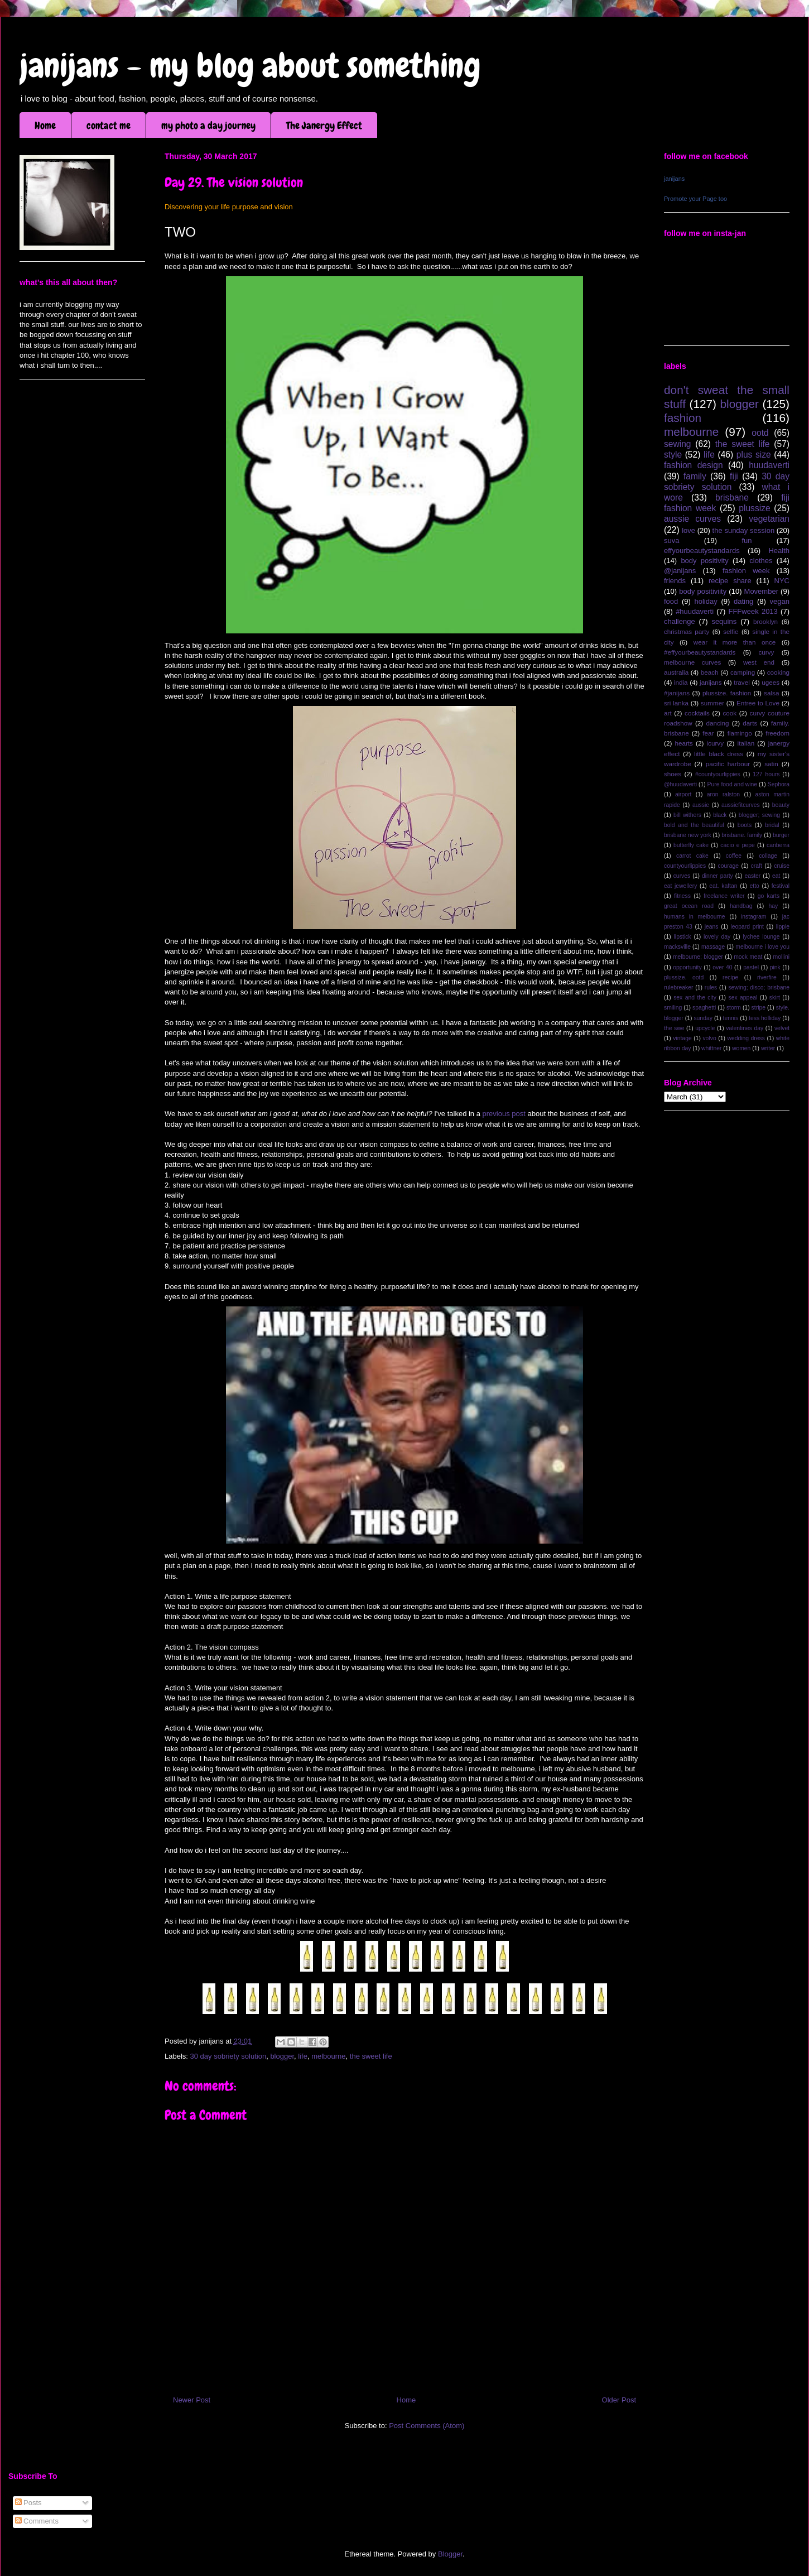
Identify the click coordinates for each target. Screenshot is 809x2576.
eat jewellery (680, 886)
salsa (771, 692)
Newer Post (191, 2400)
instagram (754, 917)
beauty (780, 805)
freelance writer (724, 896)
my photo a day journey (208, 125)
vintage (682, 1038)
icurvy (715, 743)
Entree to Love (757, 703)
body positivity (704, 560)
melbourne (328, 2056)
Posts (28, 2502)
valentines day (744, 1028)
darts (750, 723)
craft (756, 866)
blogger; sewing (759, 815)
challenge (679, 621)
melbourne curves (692, 662)
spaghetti (704, 1008)
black (719, 815)
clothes (760, 560)
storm (733, 1008)
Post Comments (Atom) (426, 2425)
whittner (711, 1048)
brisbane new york (687, 835)
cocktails (697, 713)
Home (45, 125)
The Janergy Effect (324, 125)
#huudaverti (695, 611)
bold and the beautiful (694, 825)
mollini (781, 957)
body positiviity (702, 591)
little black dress (718, 753)
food (671, 601)
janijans (674, 178)
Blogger (450, 2554)
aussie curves (692, 518)
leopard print (746, 927)
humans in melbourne (694, 917)
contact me (108, 125)
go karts (768, 896)
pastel (751, 967)
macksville (677, 947)
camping (742, 672)
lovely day (717, 937)
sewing (677, 444)
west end (758, 662)
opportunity (687, 967)
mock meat (748, 957)
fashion (682, 417)
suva (671, 540)
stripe (758, 1008)
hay (773, 906)
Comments (37, 2521)
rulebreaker (679, 987)
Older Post (619, 2400)
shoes (672, 773)
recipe (730, 977)
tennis (731, 1018)
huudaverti (769, 465)
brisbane (732, 497)
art (668, 713)
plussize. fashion (726, 692)
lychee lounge (761, 937)
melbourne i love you (762, 947)
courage (728, 866)
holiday (706, 601)
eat (776, 876)
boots (745, 825)
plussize (754, 508)
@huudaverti (680, 784)
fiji (734, 476)
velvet (781, 1028)
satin (771, 763)
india (681, 682)
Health (778, 550)
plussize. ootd (684, 977)
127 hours (766, 774)
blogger (282, 2056)
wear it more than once (735, 642)
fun (746, 540)
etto (754, 886)
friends (675, 580)
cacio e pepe (737, 845)
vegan (779, 601)
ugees (770, 682)
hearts (683, 743)
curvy (766, 652)
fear (708, 733)
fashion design (693, 465)
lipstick (682, 937)
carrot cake (692, 856)
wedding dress (746, 1038)
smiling (673, 1008)
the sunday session (743, 530)
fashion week (746, 570)
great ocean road (689, 906)
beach (710, 672)
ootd (760, 433)
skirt (774, 997)
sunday (703, 1018)
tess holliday (765, 1018)
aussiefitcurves (740, 805)
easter (752, 876)
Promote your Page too (695, 198)
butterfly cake (691, 845)
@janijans (680, 570)
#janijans (677, 692)
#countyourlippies (717, 774)
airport (683, 794)
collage (768, 856)
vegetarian (769, 518)
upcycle (705, 1028)
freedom (777, 733)
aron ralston (723, 794)
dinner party (717, 876)
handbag (741, 906)
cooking (778, 672)
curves (682, 876)
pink (775, 967)
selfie (730, 631)
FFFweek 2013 (752, 611)
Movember (761, 591)
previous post (504, 1113)
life (302, 2056)
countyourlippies (685, 866)
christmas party (686, 631)
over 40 (722, 967)
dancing (717, 723)
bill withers (687, 815)
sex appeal (742, 997)
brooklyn (765, 621)
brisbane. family (741, 835)
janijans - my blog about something (250, 65)
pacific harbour (728, 763)
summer (712, 703)
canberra (778, 845)
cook (729, 713)
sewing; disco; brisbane (758, 987)
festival (780, 886)
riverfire (767, 977)
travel (742, 682)
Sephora (778, 784)
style (673, 454)
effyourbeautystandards (702, 550)
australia (676, 672)
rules (711, 987)
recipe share (730, 580)
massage (713, 947)
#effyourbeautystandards (699, 652)
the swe (674, 1028)
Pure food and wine (732, 784)
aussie (700, 805)
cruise (781, 866)
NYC (781, 580)
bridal (772, 825)
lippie (782, 927)
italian (746, 743)
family (694, 476)
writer (768, 1048)
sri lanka (676, 703)
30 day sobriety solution (228, 2056)
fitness (682, 896)
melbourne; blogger (698, 957)
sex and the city (694, 997)
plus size (753, 454)
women (741, 1048)
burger (781, 835)
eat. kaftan (723, 886)
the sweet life (371, 2056)
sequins (723, 621)
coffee (733, 856)
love (688, 530)
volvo (709, 1038)
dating (743, 601)
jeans (712, 927)
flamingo (740, 733)
